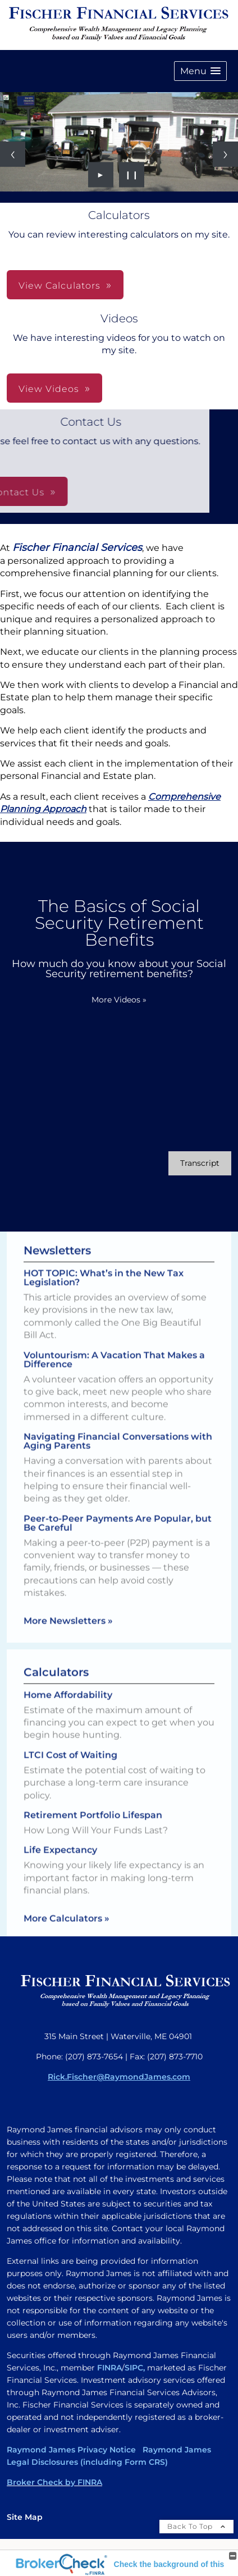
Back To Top (196, 2526)
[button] (200, 71)
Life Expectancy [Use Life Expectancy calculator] (60, 1859)
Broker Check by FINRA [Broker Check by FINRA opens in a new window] (54, 2482)
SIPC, (135, 2368)
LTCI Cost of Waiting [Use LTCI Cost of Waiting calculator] (70, 1763)
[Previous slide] (12, 154)
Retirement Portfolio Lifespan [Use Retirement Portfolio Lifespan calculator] (93, 1824)
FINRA (109, 2368)
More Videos (119, 1000)
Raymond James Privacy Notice (71, 2450)
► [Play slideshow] (101, 175)
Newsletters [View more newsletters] (57, 1241)
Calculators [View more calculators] (56, 1681)
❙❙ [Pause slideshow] (132, 175)
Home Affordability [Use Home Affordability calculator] (68, 1703)
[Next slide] (225, 154)
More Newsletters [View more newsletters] (68, 1611)
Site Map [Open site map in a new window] (25, 2517)
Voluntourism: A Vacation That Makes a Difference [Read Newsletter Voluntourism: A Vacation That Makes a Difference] (114, 1350)
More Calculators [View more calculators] (66, 1927)
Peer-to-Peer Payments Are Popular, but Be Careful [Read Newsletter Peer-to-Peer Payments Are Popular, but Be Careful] (118, 1514)
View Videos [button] (49, 389)
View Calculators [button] (59, 285)
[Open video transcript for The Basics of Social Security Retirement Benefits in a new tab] (199, 1163)
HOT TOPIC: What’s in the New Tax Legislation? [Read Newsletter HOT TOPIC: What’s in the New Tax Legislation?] (104, 1268)
